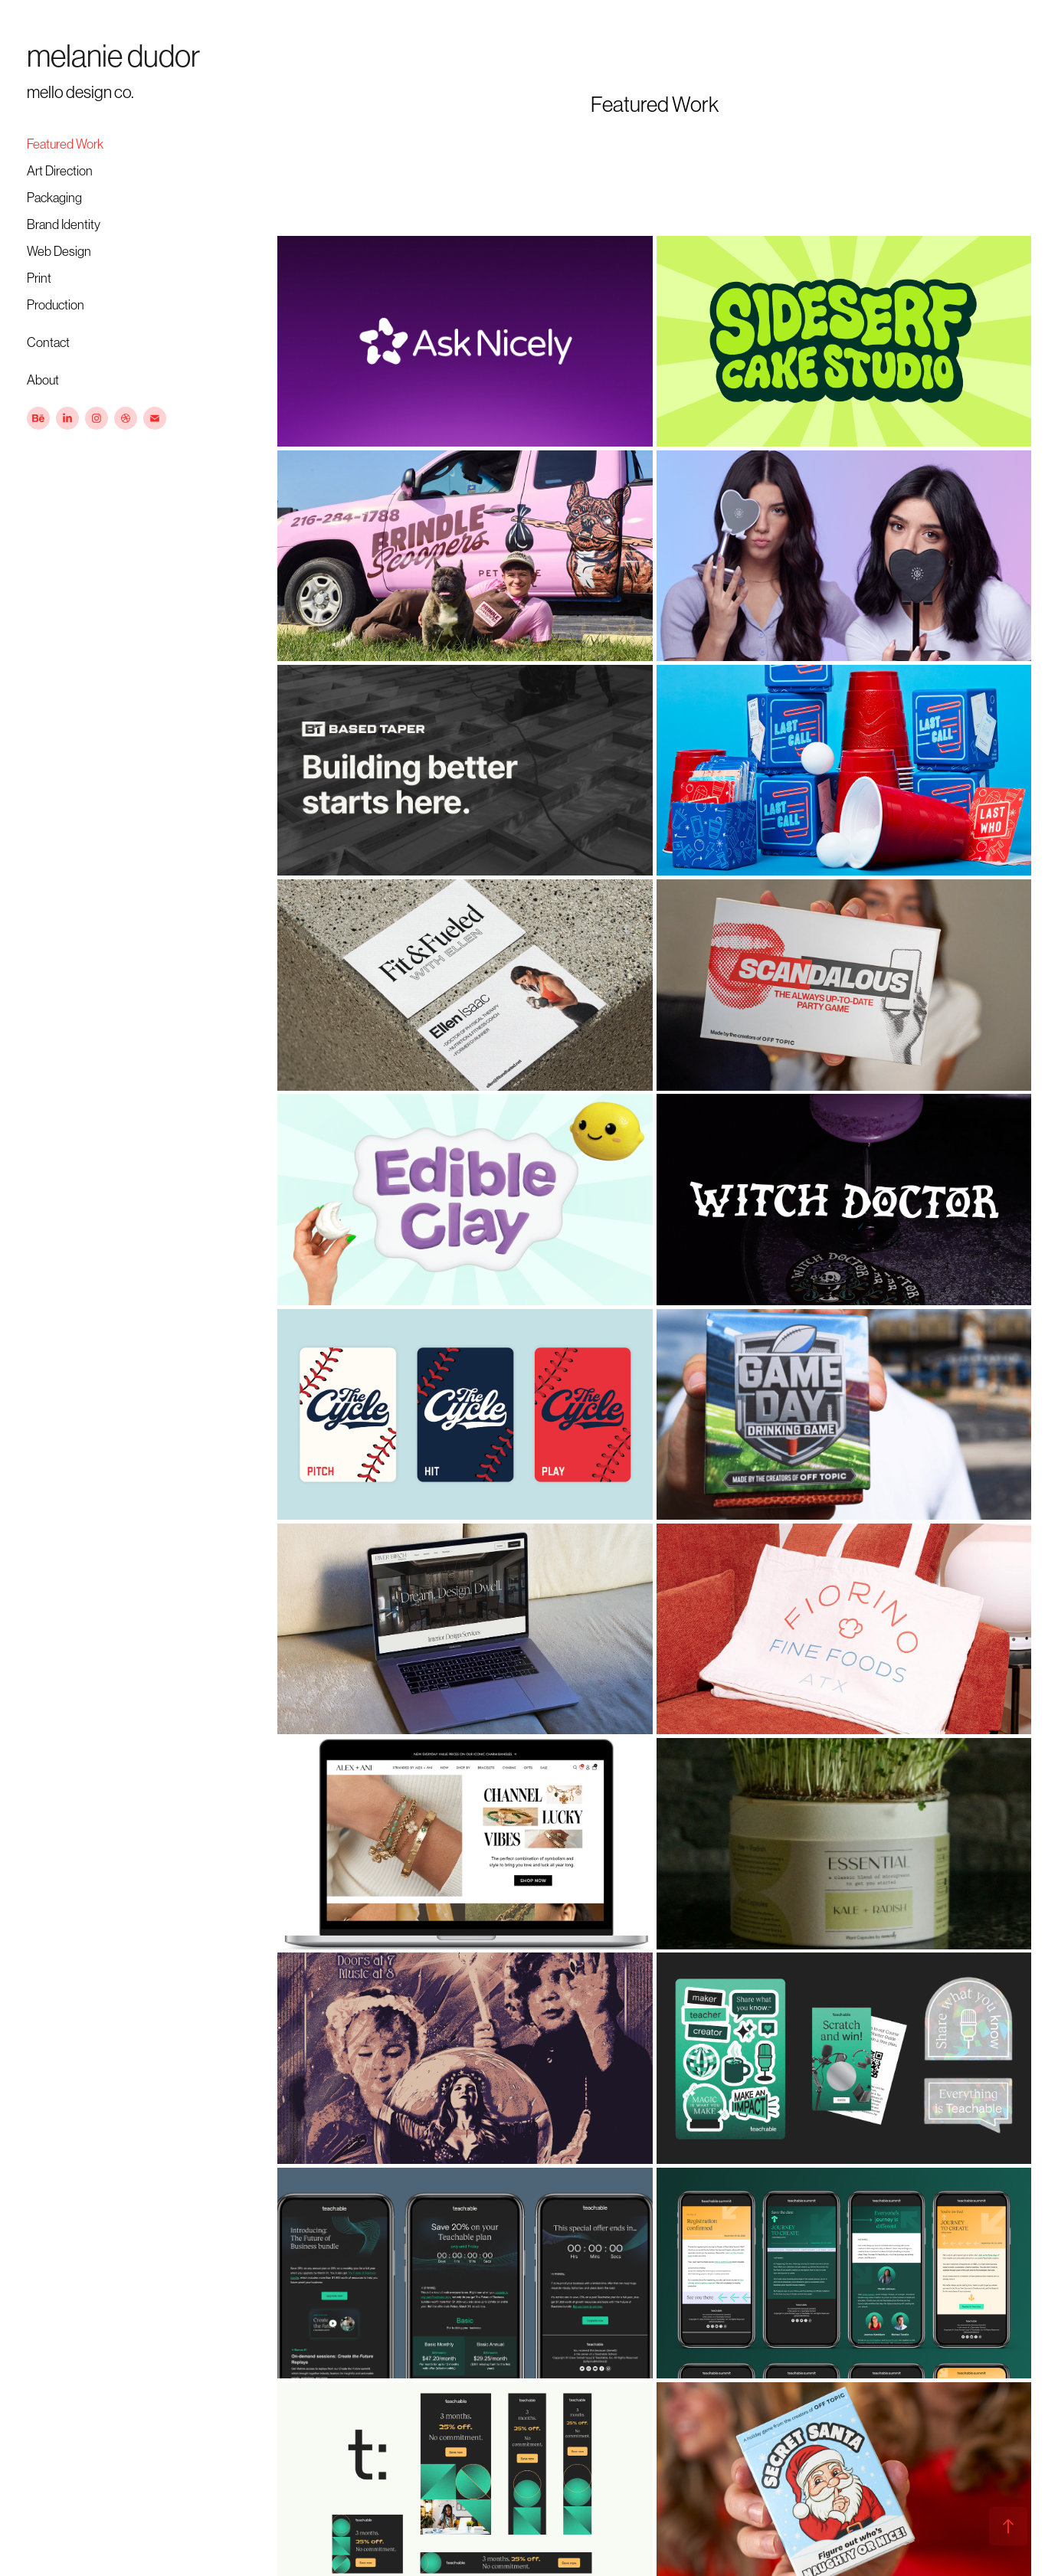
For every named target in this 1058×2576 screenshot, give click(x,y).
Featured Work (65, 144)
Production (55, 305)
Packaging (54, 197)
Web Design (59, 251)
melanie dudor (113, 56)
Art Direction (60, 170)
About (43, 380)
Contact (48, 342)
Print (39, 278)
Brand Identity (63, 224)
